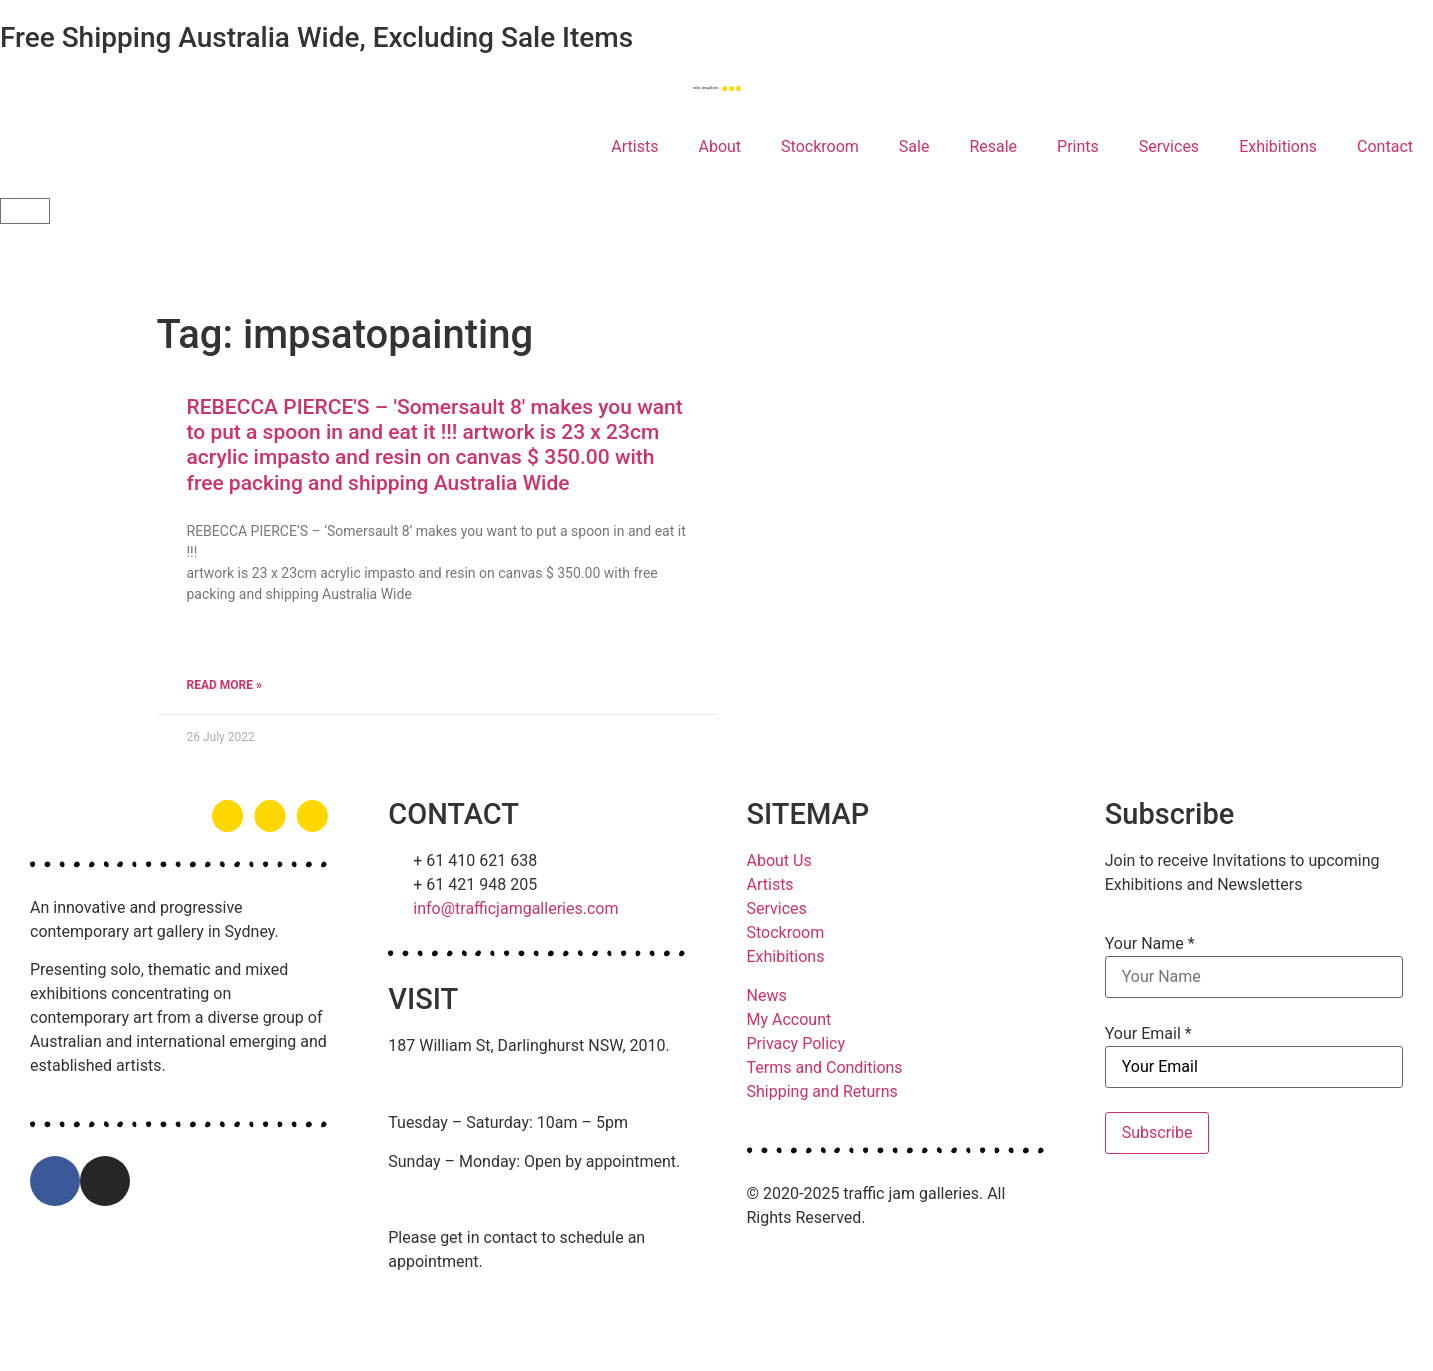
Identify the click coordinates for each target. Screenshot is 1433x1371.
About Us (779, 860)
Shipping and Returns (822, 1091)
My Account (789, 1019)
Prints (1078, 146)
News (767, 995)
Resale (993, 146)
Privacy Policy (796, 1043)
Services (1169, 146)
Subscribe (1157, 1132)
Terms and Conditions (825, 1067)
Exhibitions (1278, 146)
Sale (914, 146)
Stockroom (820, 146)
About (719, 146)
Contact (1385, 146)
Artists (634, 146)
